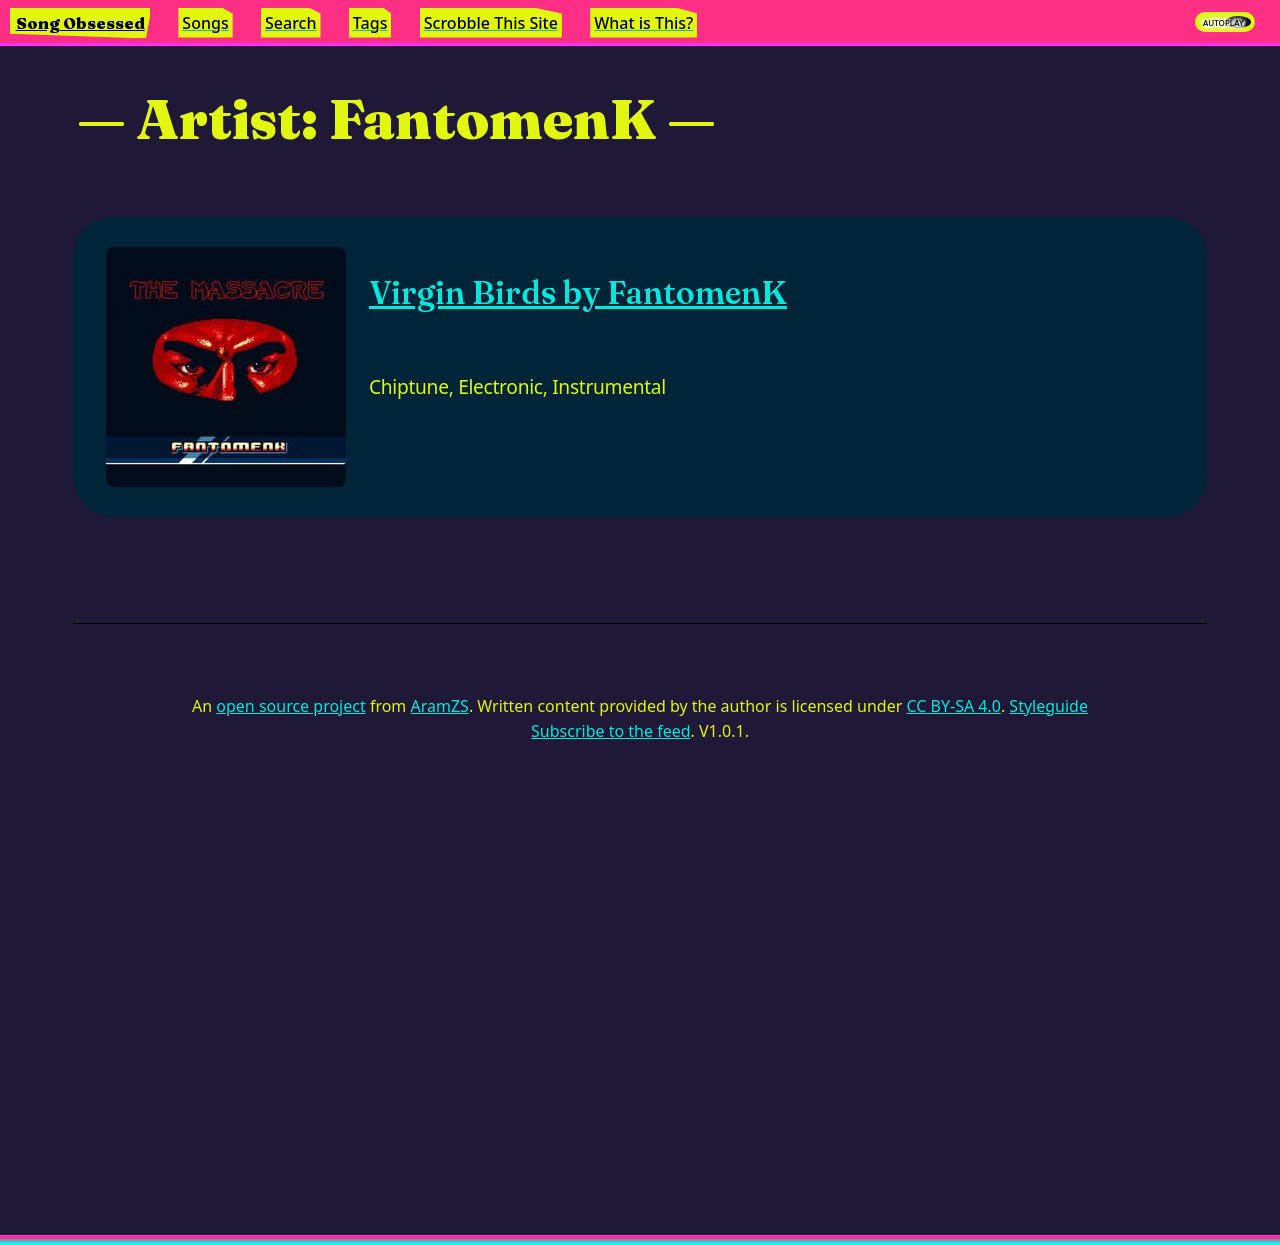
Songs (205, 23)
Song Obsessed (80, 23)
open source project (290, 706)
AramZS (440, 706)
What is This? (643, 23)
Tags (370, 23)
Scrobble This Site (491, 23)
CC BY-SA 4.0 (953, 706)
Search (290, 23)
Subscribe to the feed (610, 731)
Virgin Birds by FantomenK (578, 292)
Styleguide (1048, 706)
